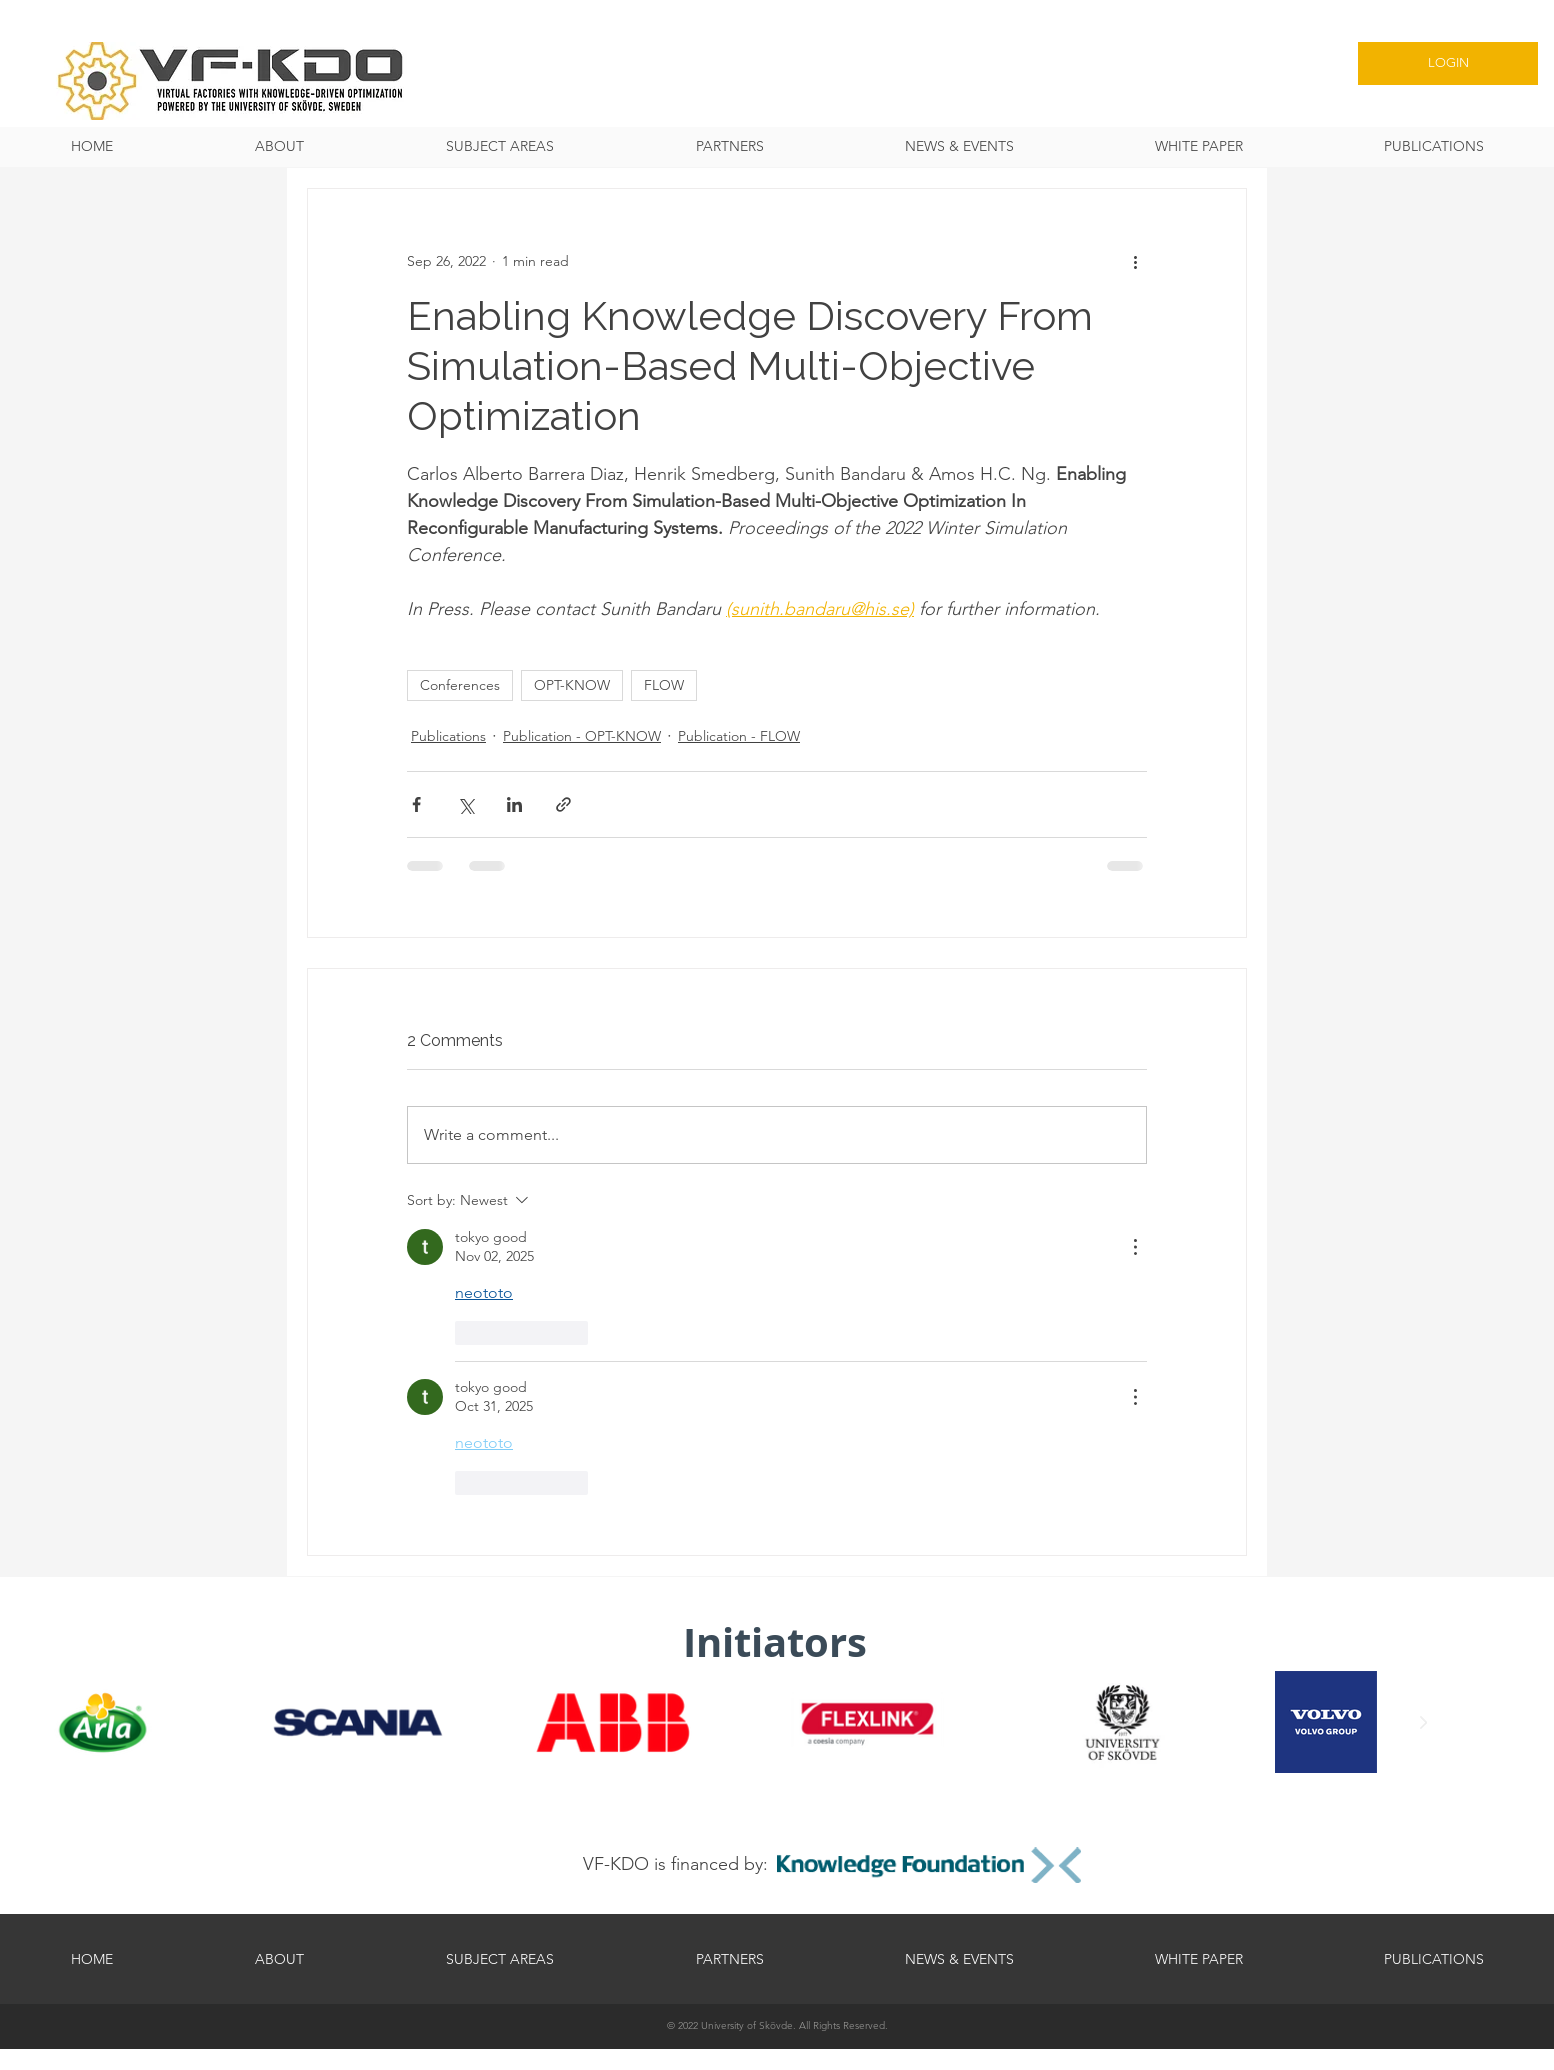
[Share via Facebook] (416, 804)
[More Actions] (1135, 1247)
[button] (500, 146)
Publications (448, 736)
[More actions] (1135, 261)
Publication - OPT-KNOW (582, 736)
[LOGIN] (1448, 63)
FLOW (664, 685)
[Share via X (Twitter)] (465, 804)
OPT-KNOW (572, 685)
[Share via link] (563, 804)
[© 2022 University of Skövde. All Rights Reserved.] (777, 2025)
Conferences (460, 685)
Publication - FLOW (739, 736)
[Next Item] (1423, 1723)
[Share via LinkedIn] (514, 804)
